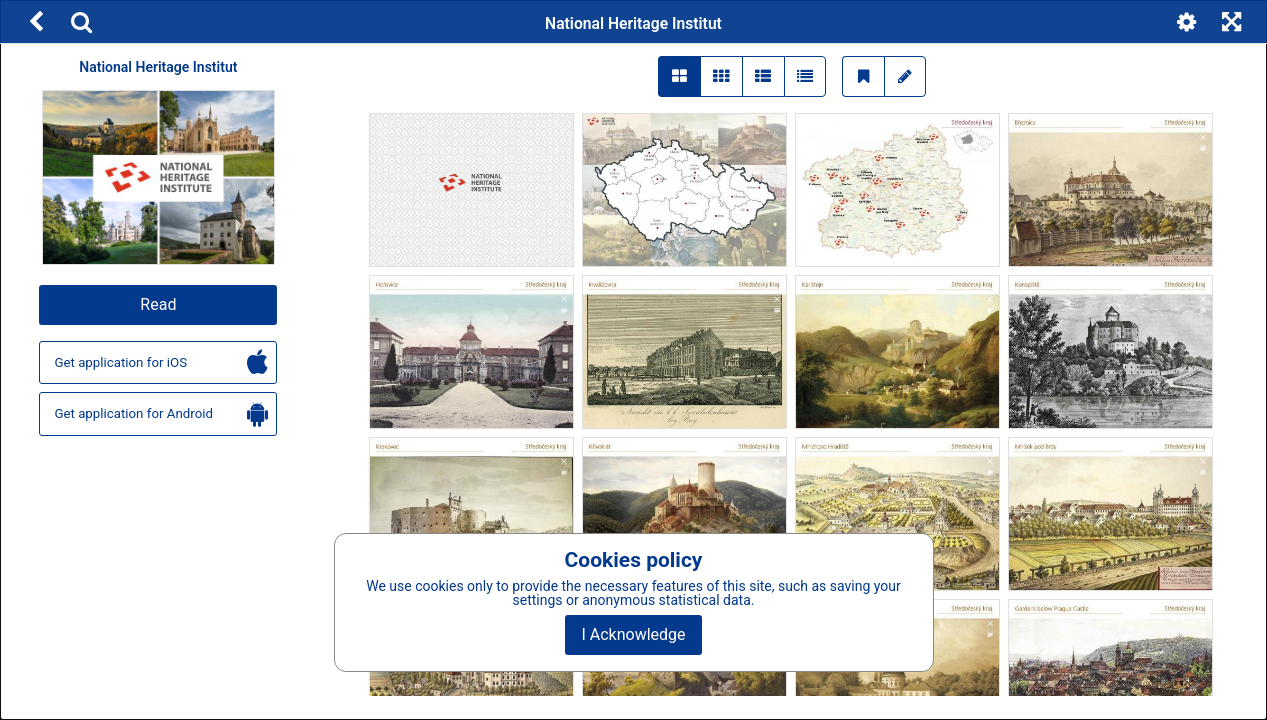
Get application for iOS (161, 363)
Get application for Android (161, 414)
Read (158, 304)
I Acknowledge (633, 634)
